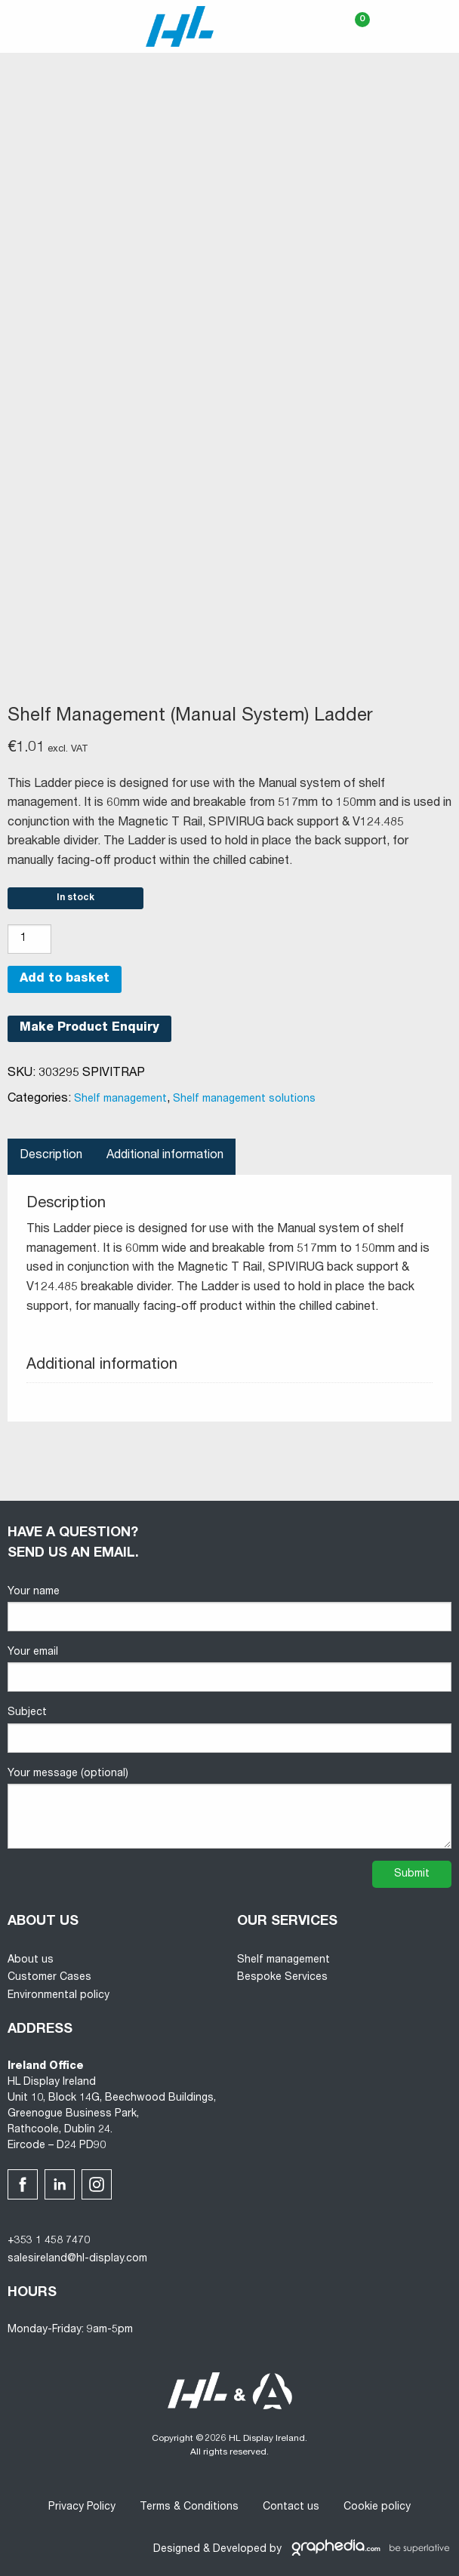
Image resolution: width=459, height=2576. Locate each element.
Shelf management (120, 1099)
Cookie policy (377, 2507)
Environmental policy (58, 1995)
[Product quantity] (29, 939)
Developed (239, 2549)
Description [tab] (51, 1156)
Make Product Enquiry (89, 1028)
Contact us (291, 2507)
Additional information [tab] (164, 1156)
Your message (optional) (229, 1809)
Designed (176, 2549)
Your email (229, 1669)
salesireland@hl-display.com (77, 2259)
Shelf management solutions (244, 1099)
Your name (229, 1609)
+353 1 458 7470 (49, 2241)
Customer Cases (49, 1977)
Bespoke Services (282, 1977)
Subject (229, 1730)
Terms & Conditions (189, 2507)
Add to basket (64, 979)
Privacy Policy (82, 2507)
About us (31, 1960)
